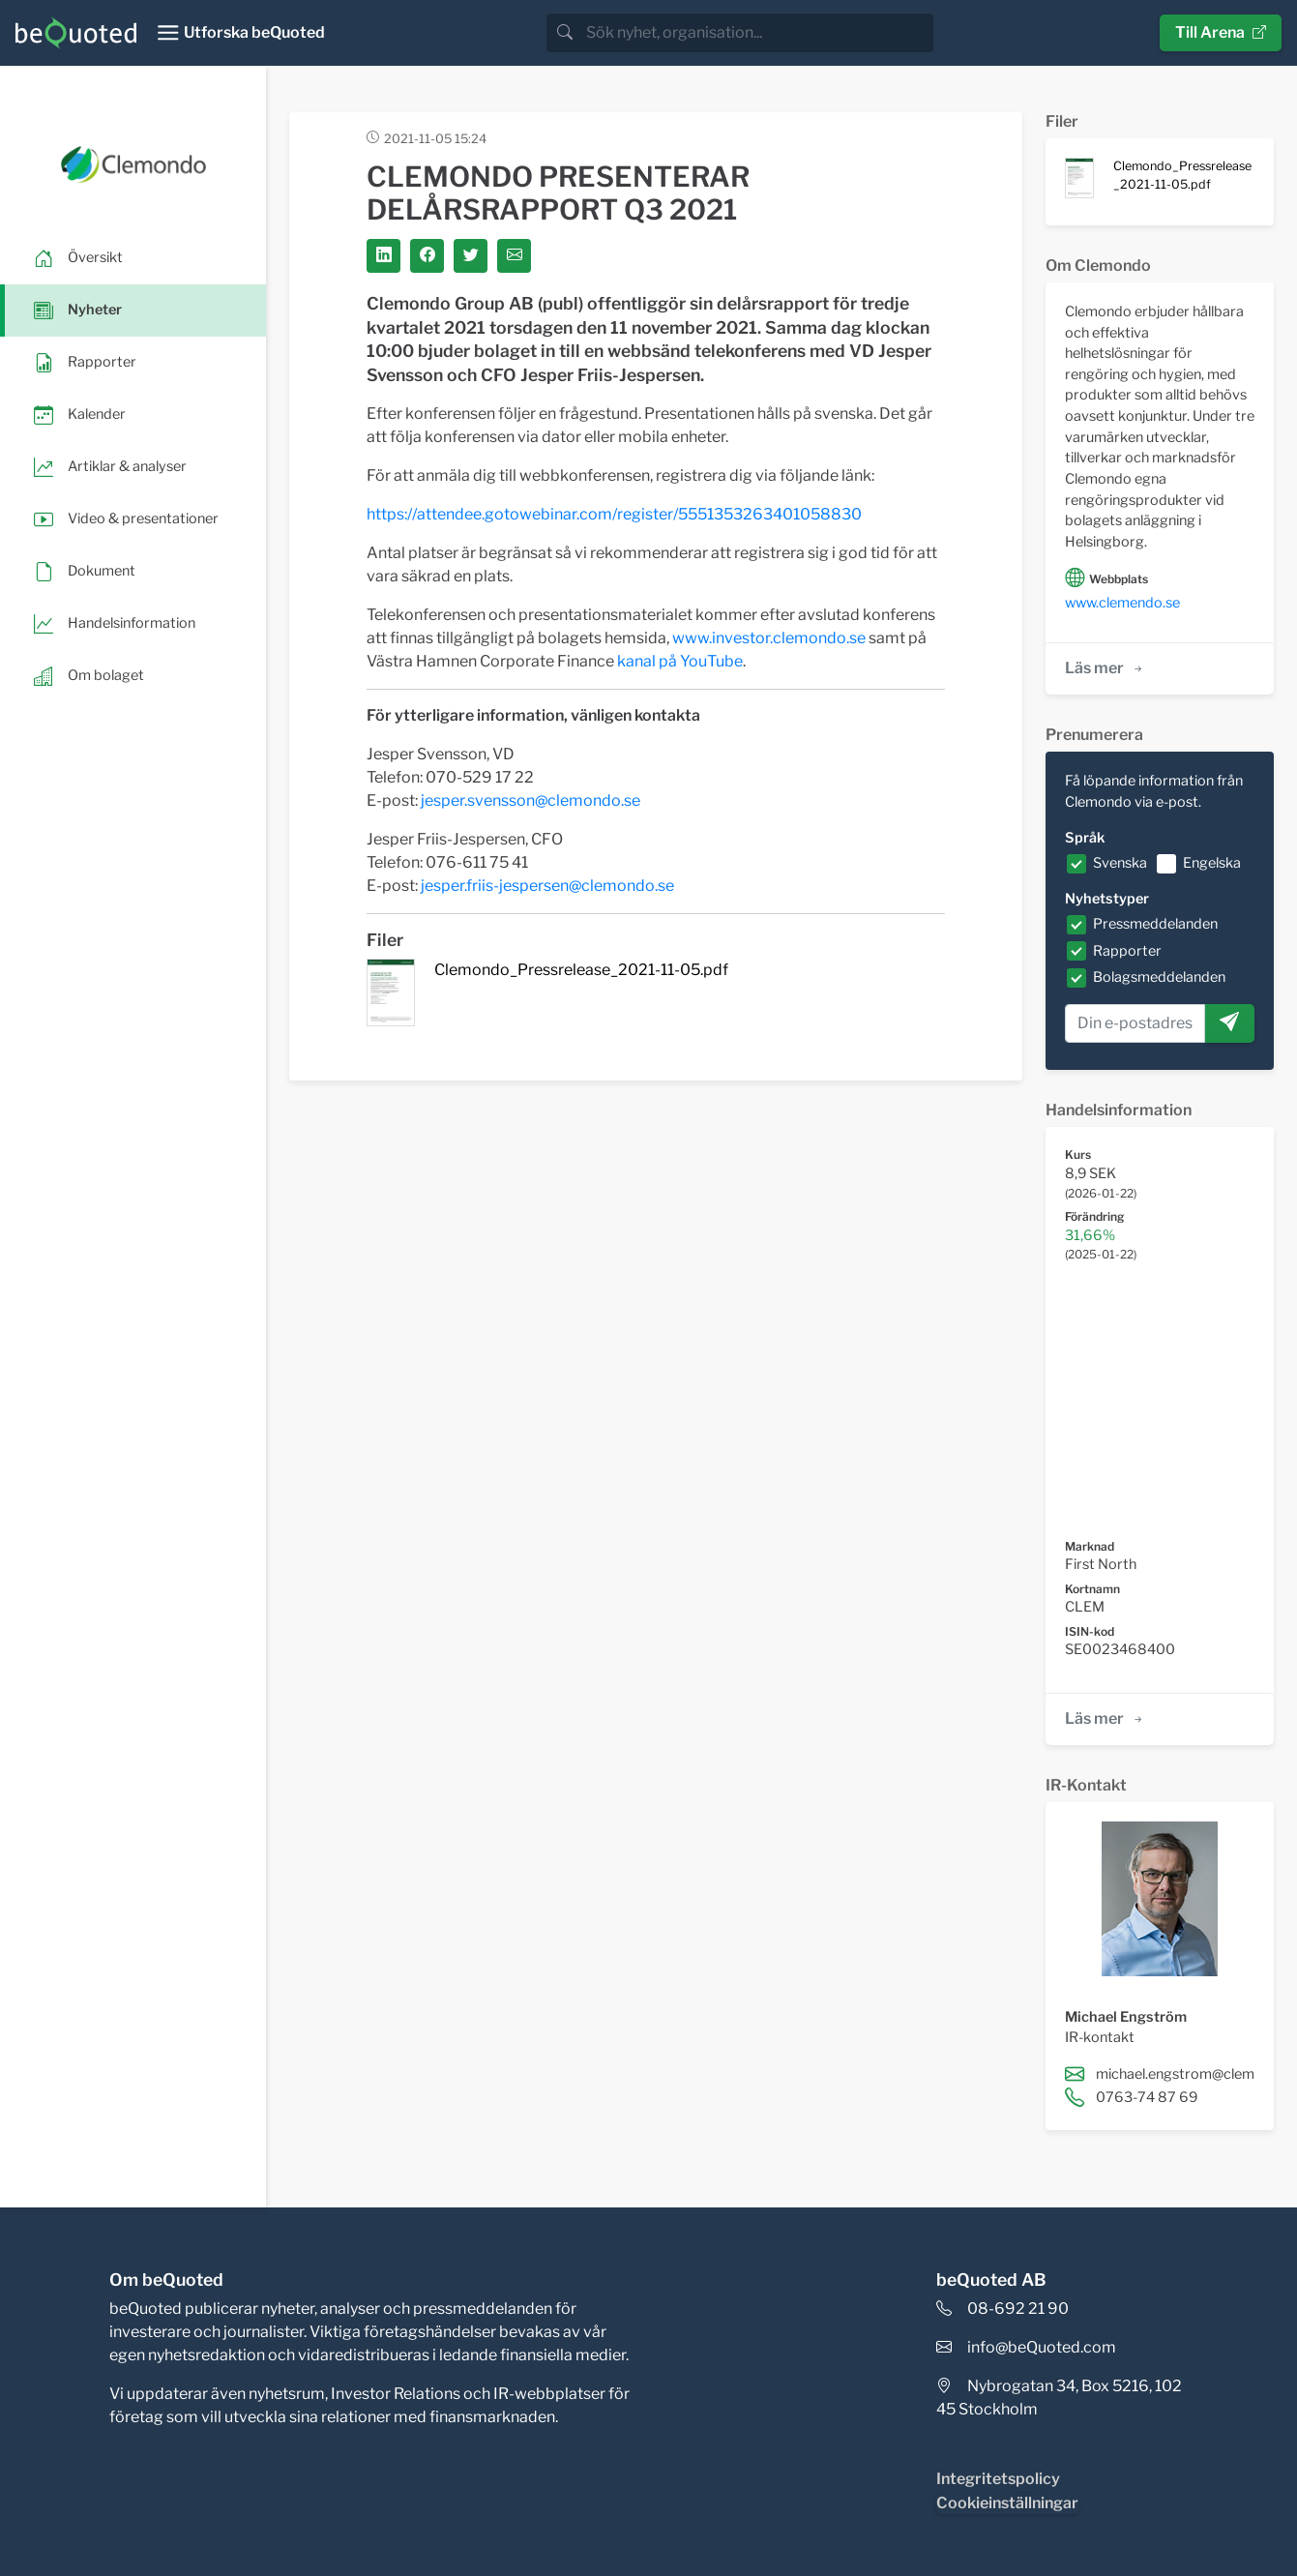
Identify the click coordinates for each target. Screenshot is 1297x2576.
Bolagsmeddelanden (1159, 977)
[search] (757, 33)
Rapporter (1127, 951)
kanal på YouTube (680, 661)
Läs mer (1105, 668)
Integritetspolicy (998, 2479)
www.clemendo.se (1122, 602)
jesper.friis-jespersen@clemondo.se (547, 885)
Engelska (1212, 863)
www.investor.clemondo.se (769, 638)
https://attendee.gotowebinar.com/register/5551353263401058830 (614, 514)
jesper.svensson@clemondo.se (530, 800)
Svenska (1120, 863)
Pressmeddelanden (1155, 924)
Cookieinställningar (1007, 2503)
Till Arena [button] (1220, 32)
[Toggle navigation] (240, 32)
